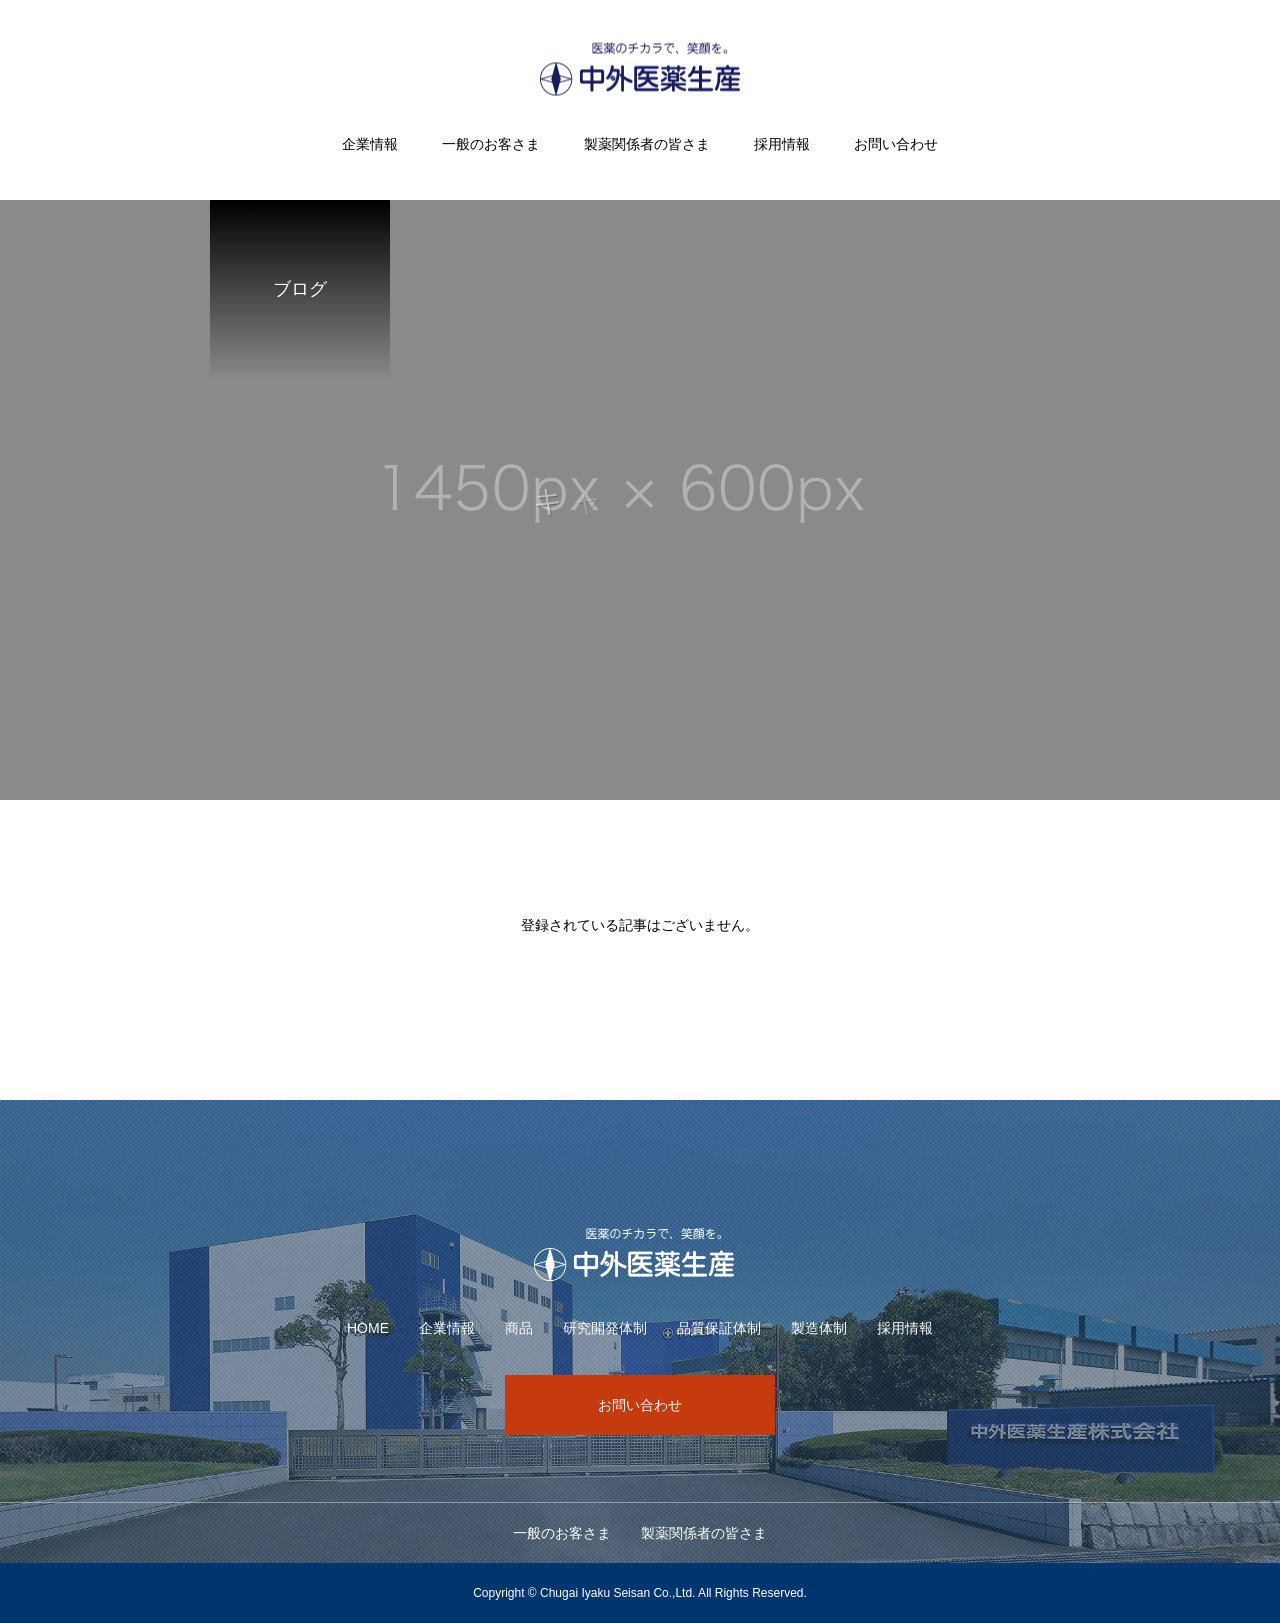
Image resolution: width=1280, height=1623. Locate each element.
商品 (519, 1328)
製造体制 (819, 1328)
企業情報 (370, 144)
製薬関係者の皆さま (647, 144)
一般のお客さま (491, 144)
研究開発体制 (605, 1328)
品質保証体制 (719, 1328)
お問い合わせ (896, 144)
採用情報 (782, 144)
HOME (368, 1328)
